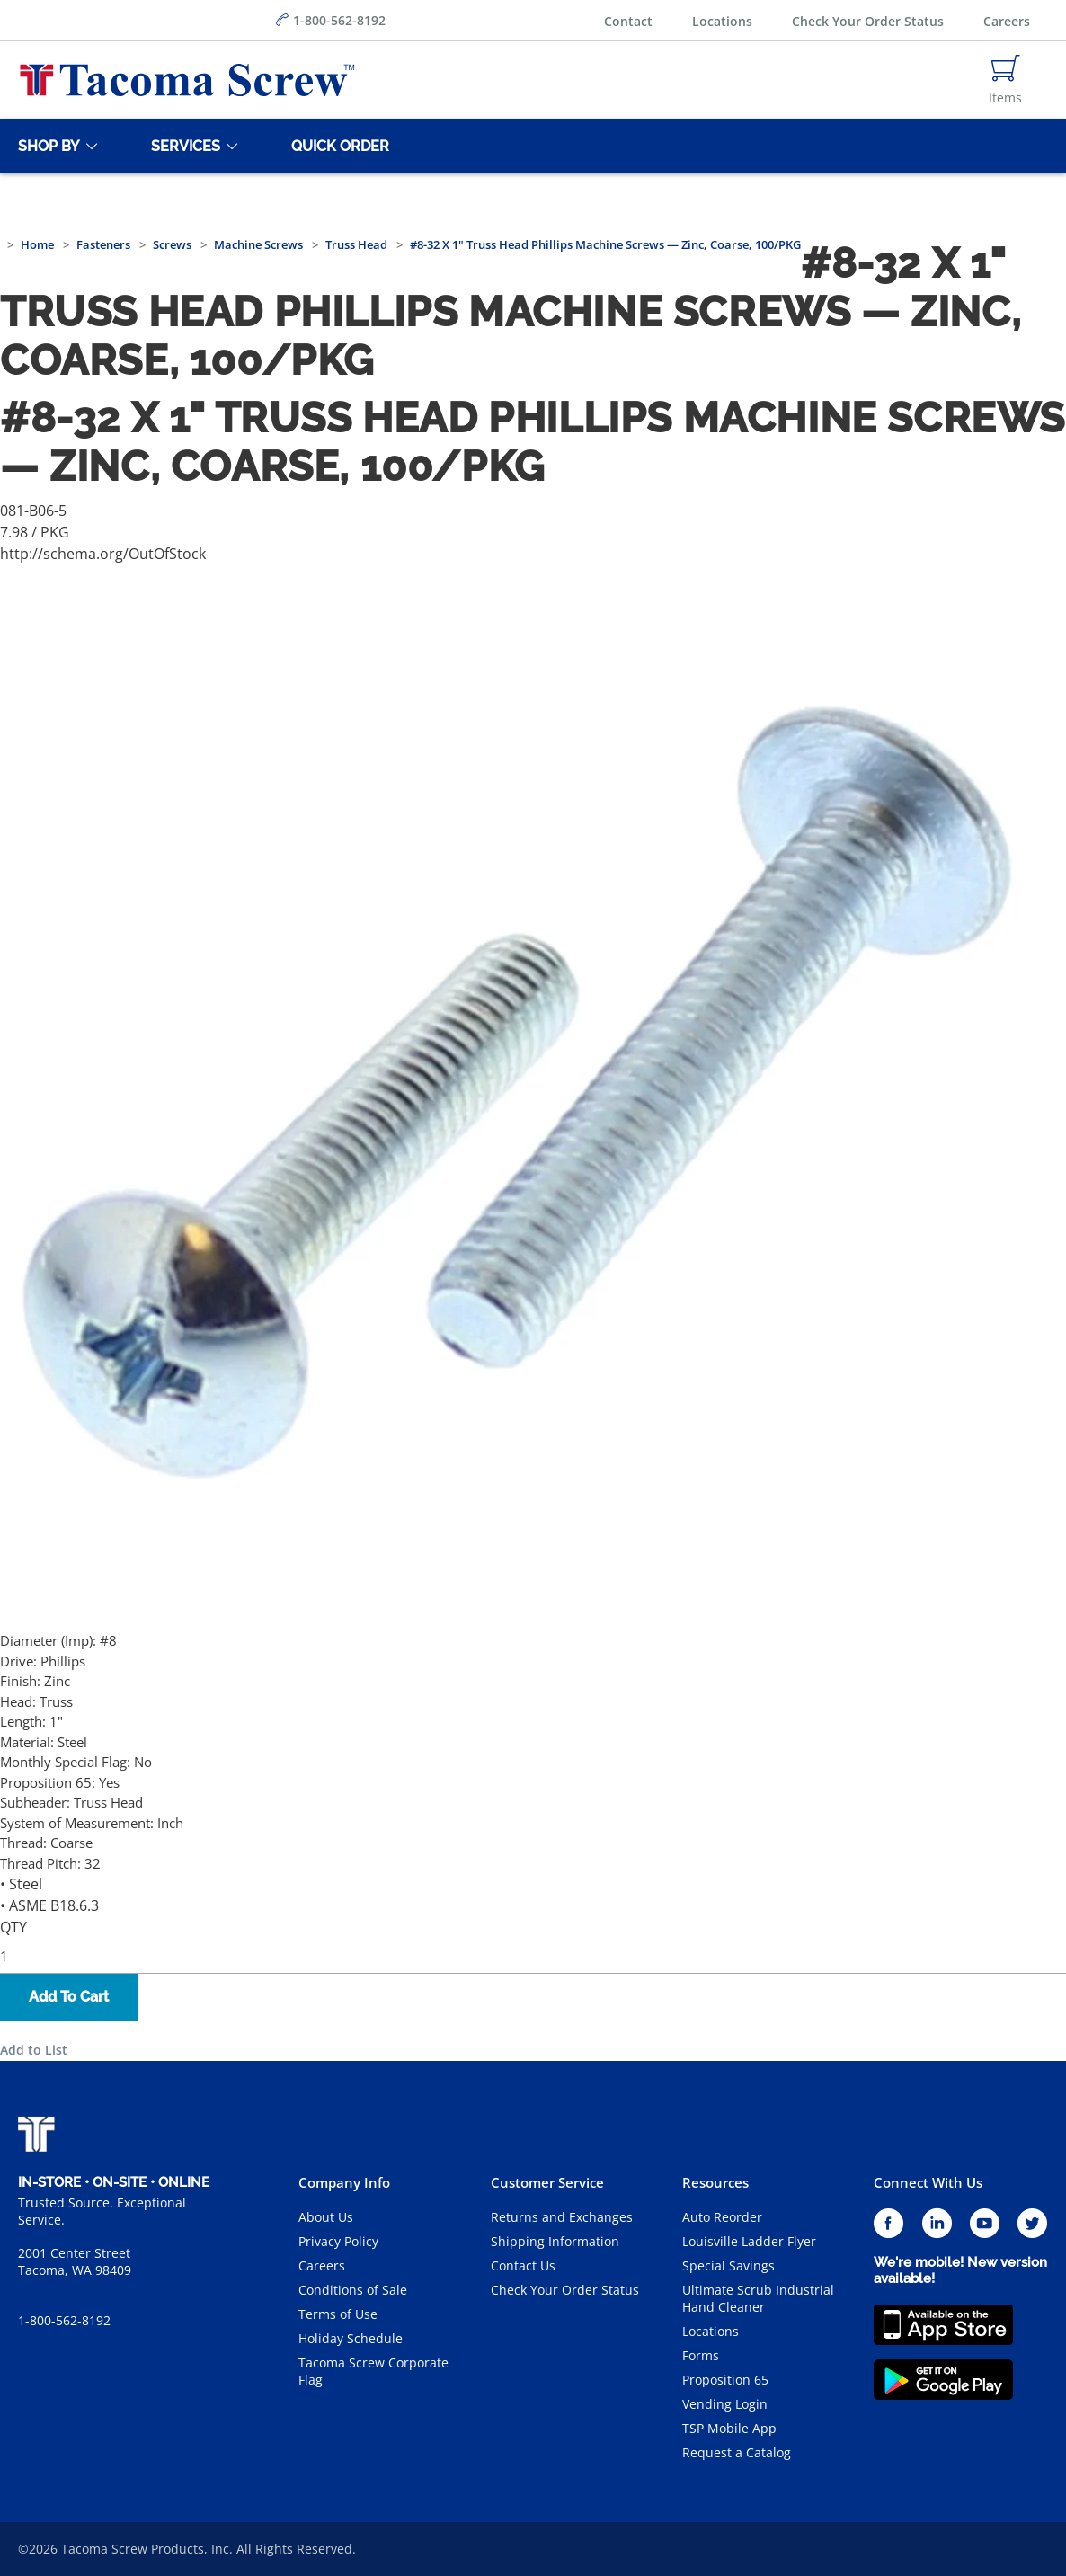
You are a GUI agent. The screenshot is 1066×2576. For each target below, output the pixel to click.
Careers (1006, 21)
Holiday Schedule (350, 2338)
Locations (722, 21)
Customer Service (547, 2182)
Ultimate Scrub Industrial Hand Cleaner (758, 2298)
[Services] (182, 146)
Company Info (344, 2182)
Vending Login (725, 2403)
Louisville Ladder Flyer (749, 2241)
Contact (628, 21)
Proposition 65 (725, 2379)
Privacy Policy (338, 2241)
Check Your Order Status (868, 21)
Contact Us (523, 2265)
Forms (700, 2355)
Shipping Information (555, 2241)
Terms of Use (338, 2314)
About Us (325, 2216)
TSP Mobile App (729, 2428)
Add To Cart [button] (69, 1996)
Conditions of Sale (352, 2289)
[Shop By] (46, 146)
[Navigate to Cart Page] (1005, 80)
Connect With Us (928, 2182)
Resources (715, 2182)
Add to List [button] (33, 2049)
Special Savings (728, 2265)
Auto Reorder (722, 2216)
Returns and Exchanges (562, 2216)
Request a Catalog (736, 2452)
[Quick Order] (337, 146)
